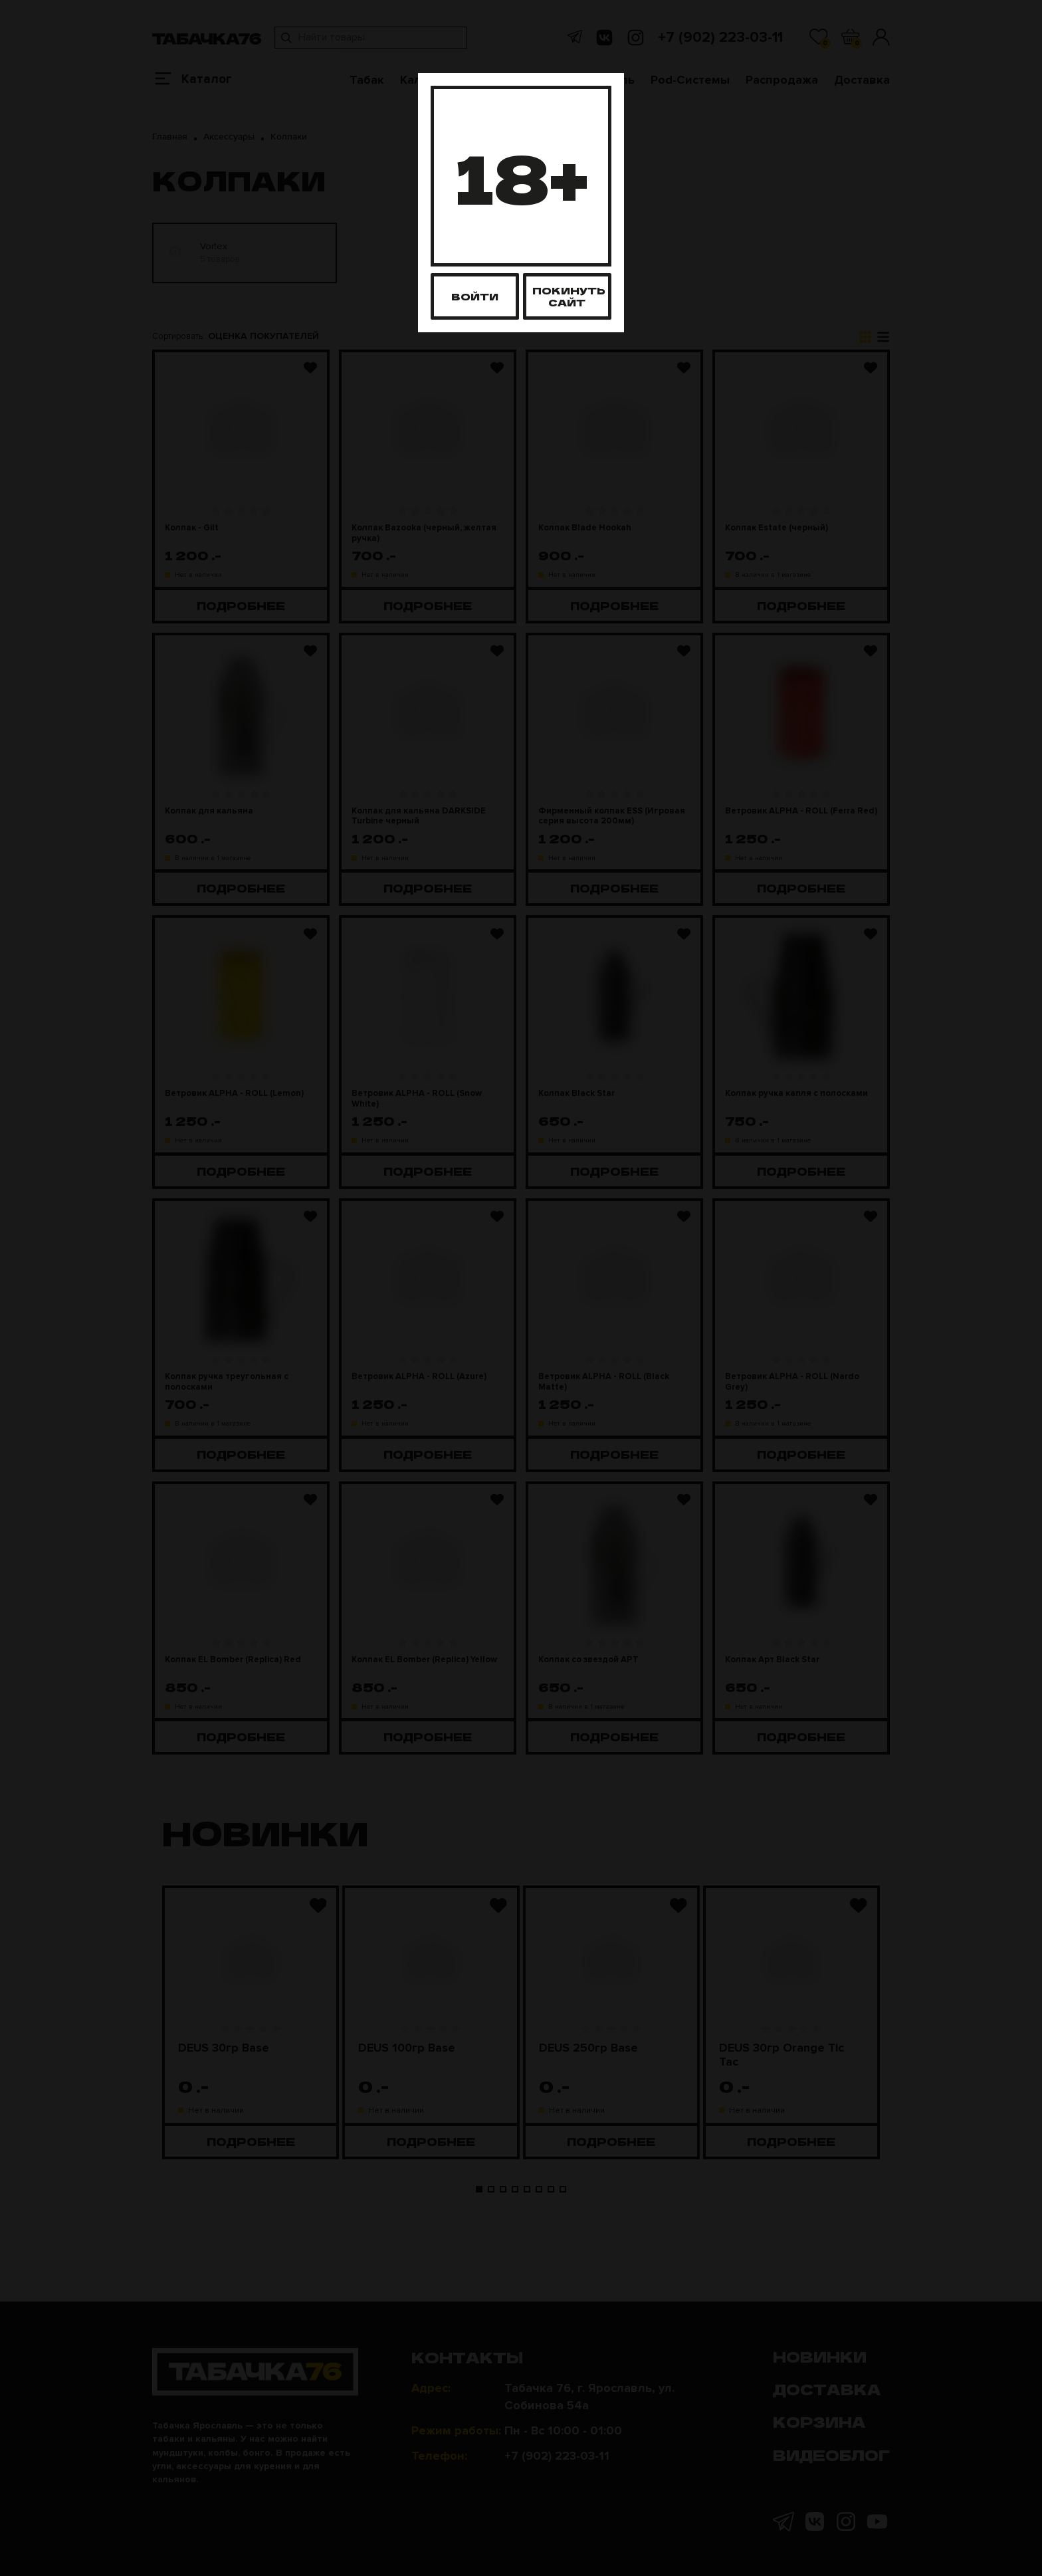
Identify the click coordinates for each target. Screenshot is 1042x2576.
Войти (474, 296)
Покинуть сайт (568, 296)
